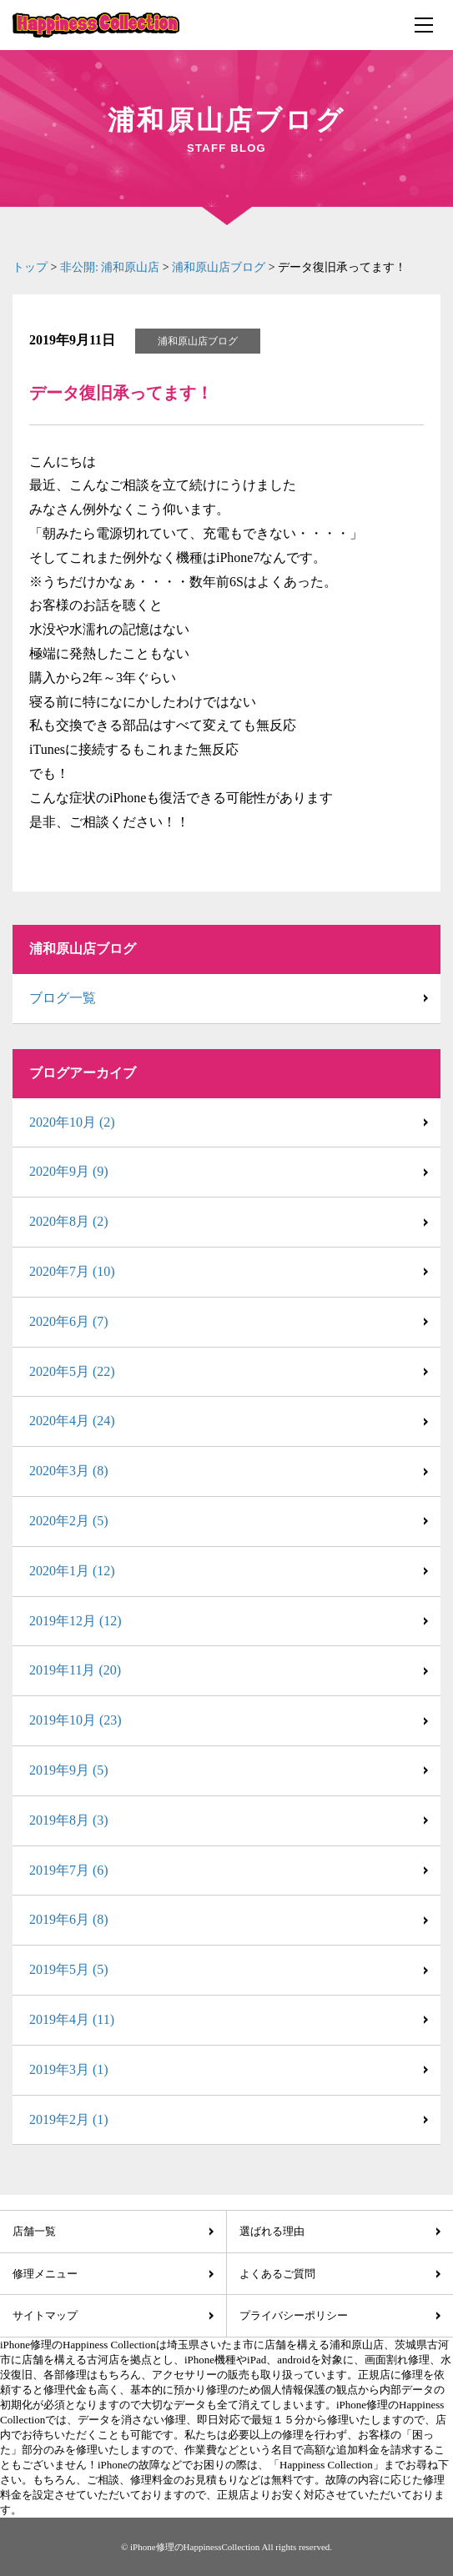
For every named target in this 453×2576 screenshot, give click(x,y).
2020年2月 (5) (68, 1521)
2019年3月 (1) (68, 2069)
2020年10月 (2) (72, 1122)
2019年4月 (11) (71, 2019)
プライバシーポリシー (293, 2315)
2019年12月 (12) (75, 1621)
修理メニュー (45, 2273)
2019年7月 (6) (68, 1870)
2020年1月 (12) (72, 1571)
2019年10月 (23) (75, 1720)
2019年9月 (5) (68, 1770)
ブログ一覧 (62, 998)
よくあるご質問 (277, 2273)
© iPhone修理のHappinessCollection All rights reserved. (226, 2547)
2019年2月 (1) (68, 2119)
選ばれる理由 (272, 2231)
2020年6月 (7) (68, 1321)
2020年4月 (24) (72, 1421)
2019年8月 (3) (68, 1820)
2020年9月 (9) (68, 1171)
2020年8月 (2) (68, 1221)
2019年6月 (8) (68, 1919)
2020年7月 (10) (72, 1271)
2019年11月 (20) (75, 1670)
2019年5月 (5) (68, 1969)
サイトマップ (45, 2315)
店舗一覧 (34, 2231)
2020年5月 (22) (72, 1371)
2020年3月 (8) (68, 1471)
